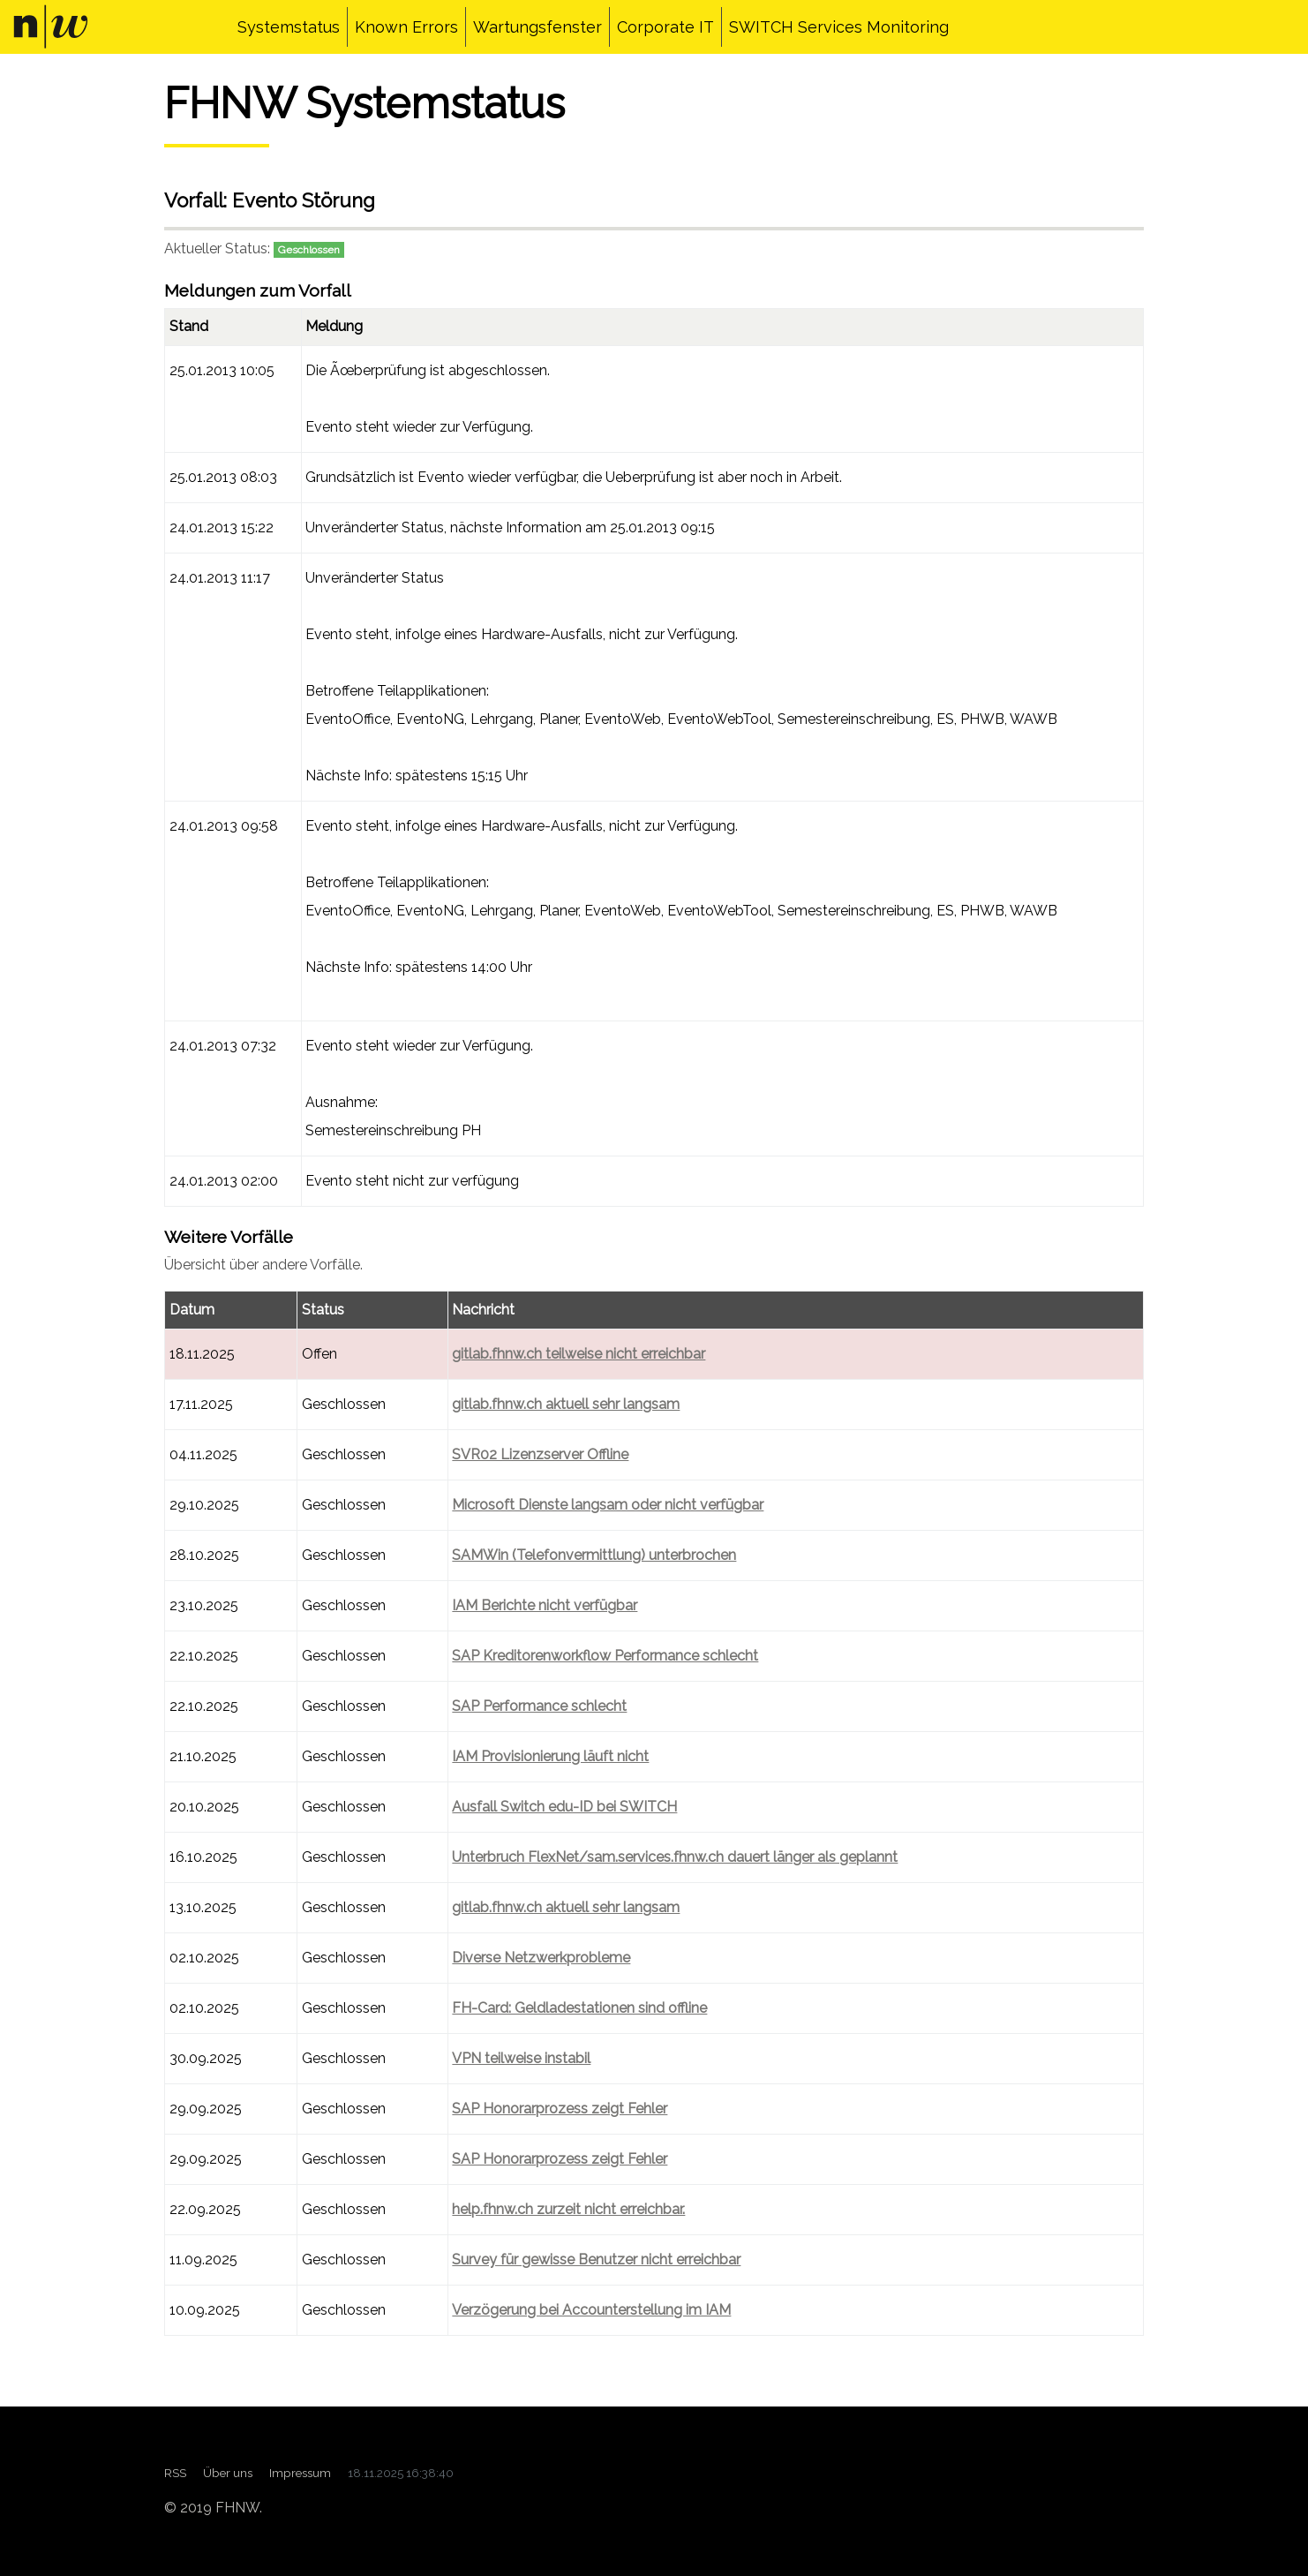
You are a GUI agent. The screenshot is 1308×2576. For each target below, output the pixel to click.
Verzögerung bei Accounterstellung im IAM (591, 2309)
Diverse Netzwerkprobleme (541, 1957)
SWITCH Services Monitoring (839, 27)
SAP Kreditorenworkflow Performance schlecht (605, 1655)
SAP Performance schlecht (539, 1706)
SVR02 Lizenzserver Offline (540, 1454)
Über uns (227, 2473)
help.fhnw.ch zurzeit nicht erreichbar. (568, 2209)
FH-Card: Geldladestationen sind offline (579, 2008)
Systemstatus (288, 27)
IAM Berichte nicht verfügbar (544, 1605)
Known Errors (406, 27)
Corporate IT (665, 27)
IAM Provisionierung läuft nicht (550, 1756)
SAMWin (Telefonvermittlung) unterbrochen (594, 1555)
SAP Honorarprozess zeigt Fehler (559, 2108)
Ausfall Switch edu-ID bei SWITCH (564, 1806)
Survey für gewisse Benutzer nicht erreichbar (596, 2259)
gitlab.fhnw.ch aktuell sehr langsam (566, 1404)
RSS (175, 2473)
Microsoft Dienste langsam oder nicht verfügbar (607, 1504)
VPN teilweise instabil (521, 2058)
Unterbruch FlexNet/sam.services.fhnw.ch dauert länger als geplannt (675, 1857)
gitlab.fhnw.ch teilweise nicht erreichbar (578, 1353)
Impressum (300, 2473)
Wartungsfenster (537, 27)
